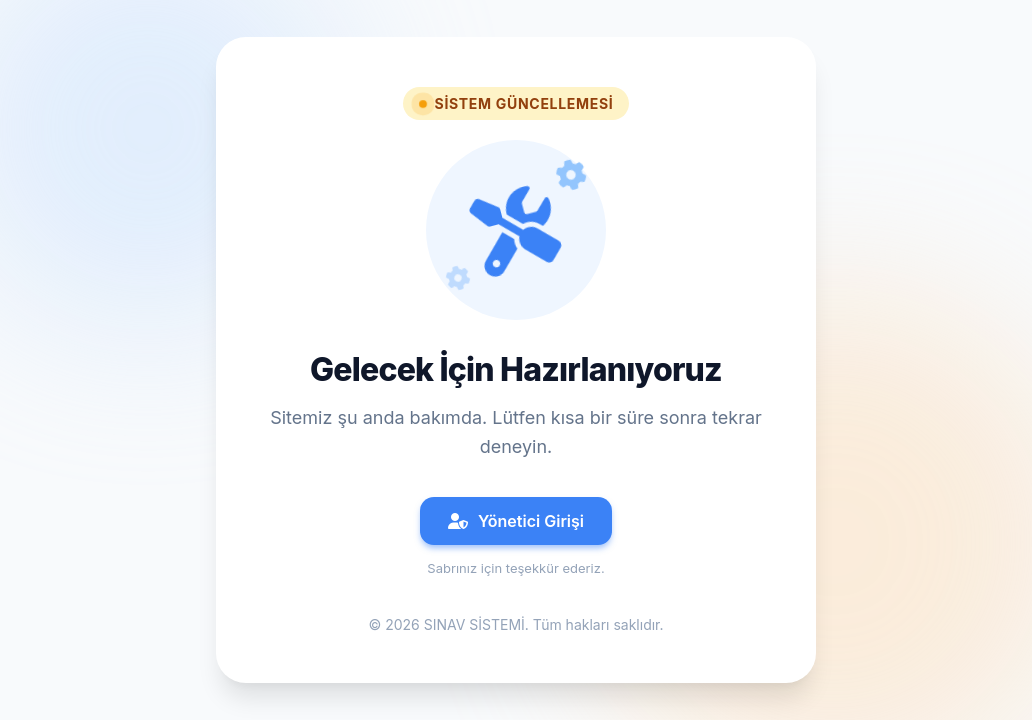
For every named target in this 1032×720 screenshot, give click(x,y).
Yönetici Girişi (516, 521)
